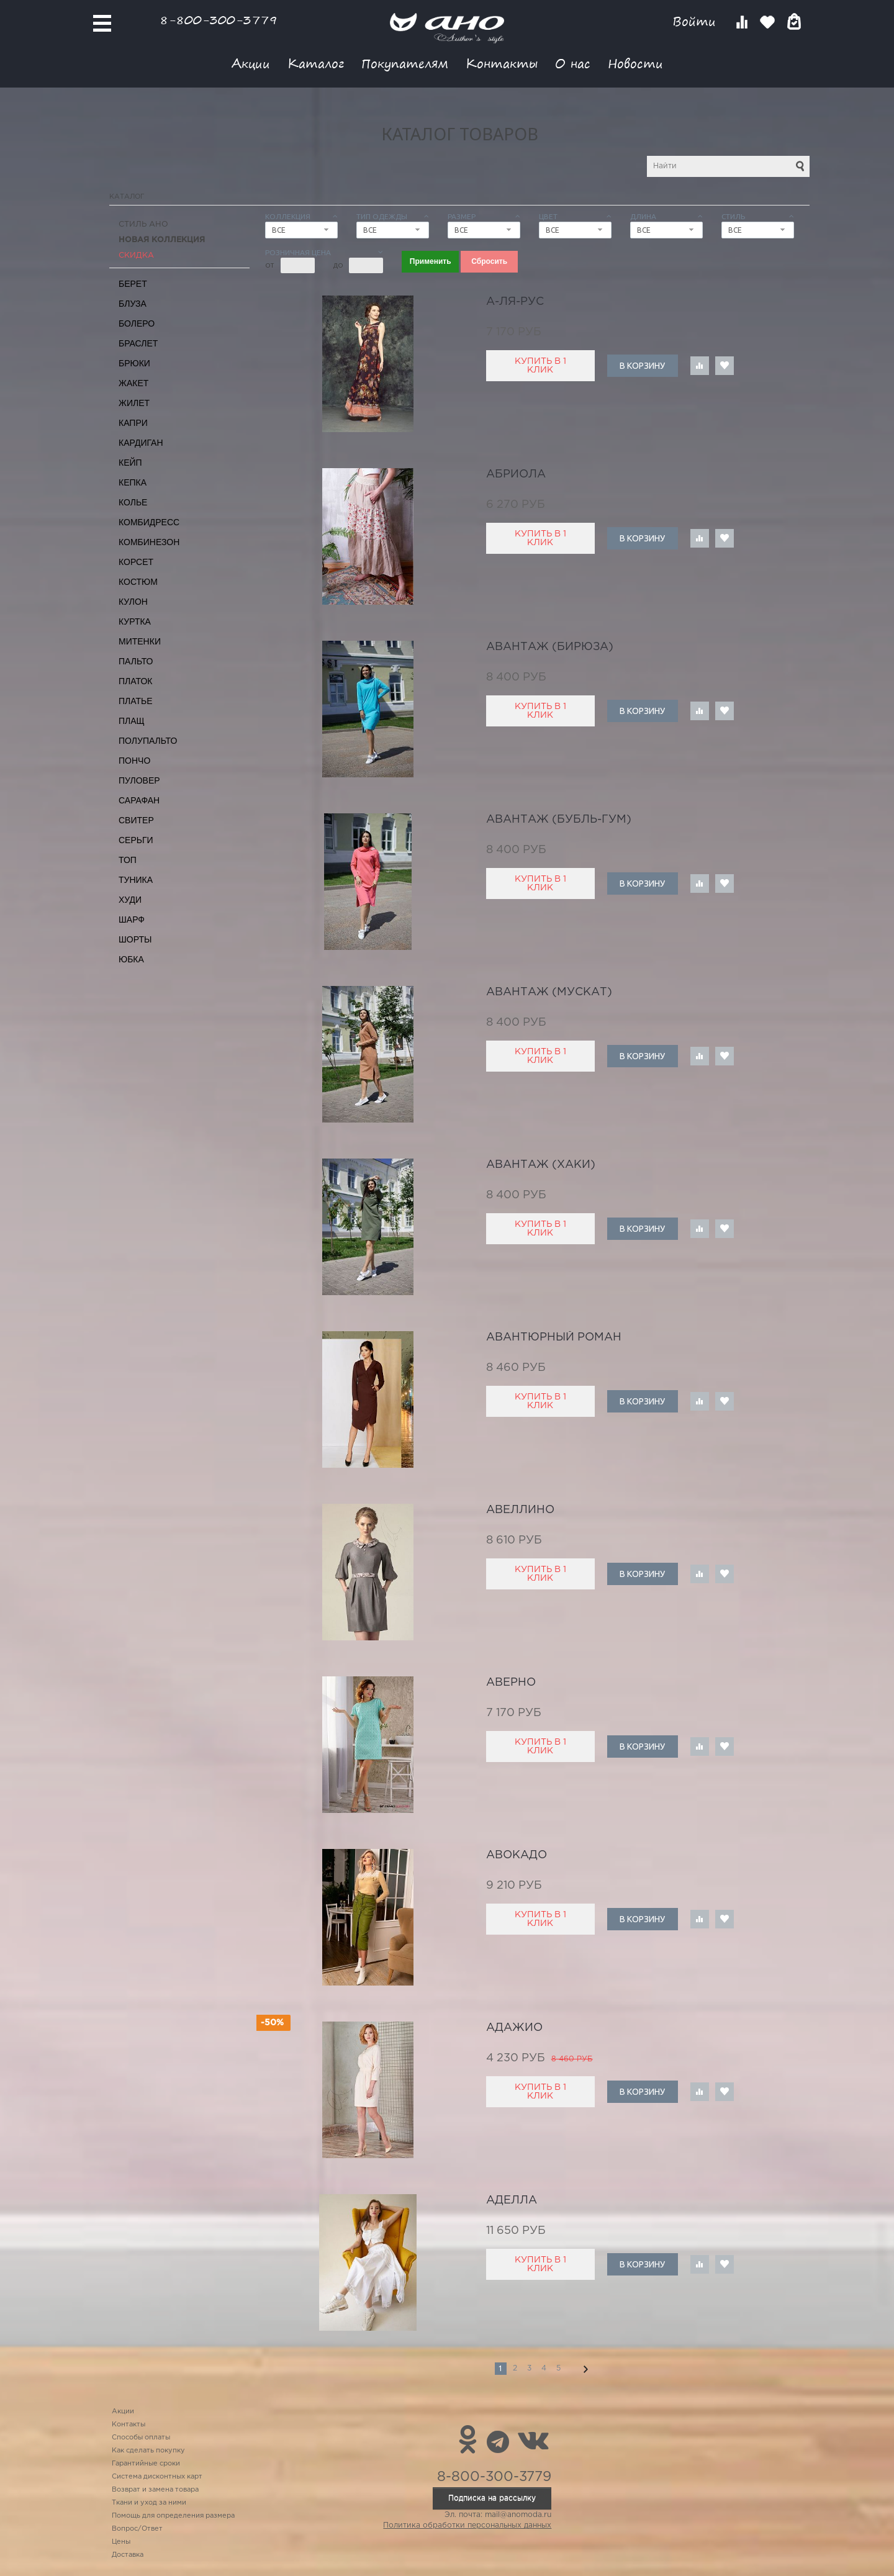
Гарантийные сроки (146, 2464)
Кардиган (141, 443)
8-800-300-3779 (219, 19)
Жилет (134, 403)
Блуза (133, 304)
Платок (135, 681)
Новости (635, 63)
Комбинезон (149, 542)
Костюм (138, 582)
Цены (121, 2542)
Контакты (502, 63)
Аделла (511, 2200)
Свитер (136, 820)
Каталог (315, 63)
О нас (572, 63)
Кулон (133, 602)
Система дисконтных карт (157, 2477)
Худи (130, 900)
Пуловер (139, 780)
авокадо (516, 1855)
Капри (133, 423)
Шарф (132, 919)
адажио (514, 2028)
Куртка (135, 621)
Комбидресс (149, 522)
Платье (136, 701)
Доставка (127, 2555)
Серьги (136, 840)
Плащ (132, 721)
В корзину (642, 366)
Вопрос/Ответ (137, 2529)
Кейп (130, 463)
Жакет (133, 383)
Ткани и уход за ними (149, 2503)
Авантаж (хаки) (540, 1165)
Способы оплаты (141, 2437)
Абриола (516, 474)
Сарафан (139, 800)
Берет (133, 284)
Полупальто (148, 741)
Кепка (133, 482)
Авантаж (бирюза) (549, 647)
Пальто (136, 661)
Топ (128, 860)
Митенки (140, 641)
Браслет (138, 343)
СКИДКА (136, 255)
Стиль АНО (143, 224)
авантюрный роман (553, 1337)
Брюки (134, 363)
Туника (136, 880)
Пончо (134, 761)
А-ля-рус (515, 302)
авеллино (520, 1510)
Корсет (136, 562)
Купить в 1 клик (540, 366)
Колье (133, 502)
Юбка (131, 959)
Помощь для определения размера (173, 2516)
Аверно (511, 1683)
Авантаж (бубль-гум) (558, 820)
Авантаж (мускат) (549, 992)
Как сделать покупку (148, 2450)
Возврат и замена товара (155, 2490)
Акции (251, 63)
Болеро (137, 323)
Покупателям (404, 63)
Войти (696, 21)
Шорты (135, 939)
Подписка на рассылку (492, 2498)
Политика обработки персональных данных (467, 2525)
